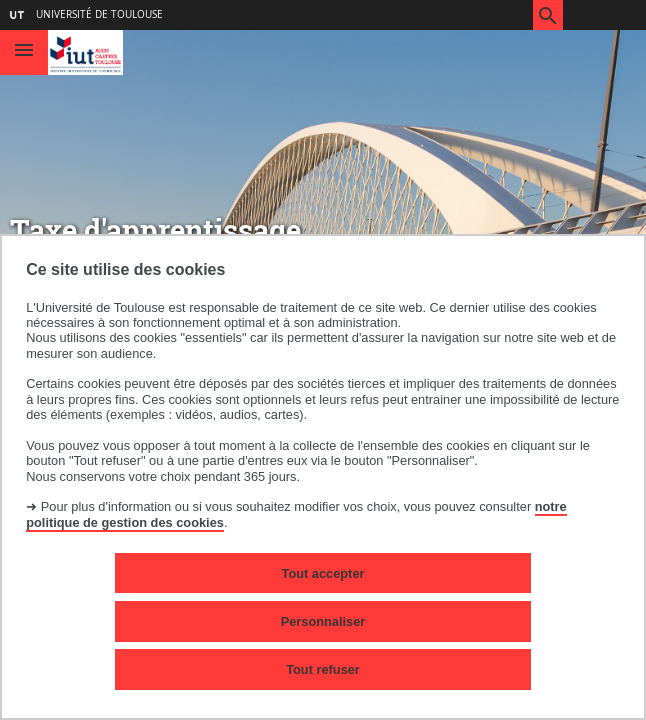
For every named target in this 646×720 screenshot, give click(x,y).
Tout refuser (323, 669)
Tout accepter (323, 573)
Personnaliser (323, 621)
